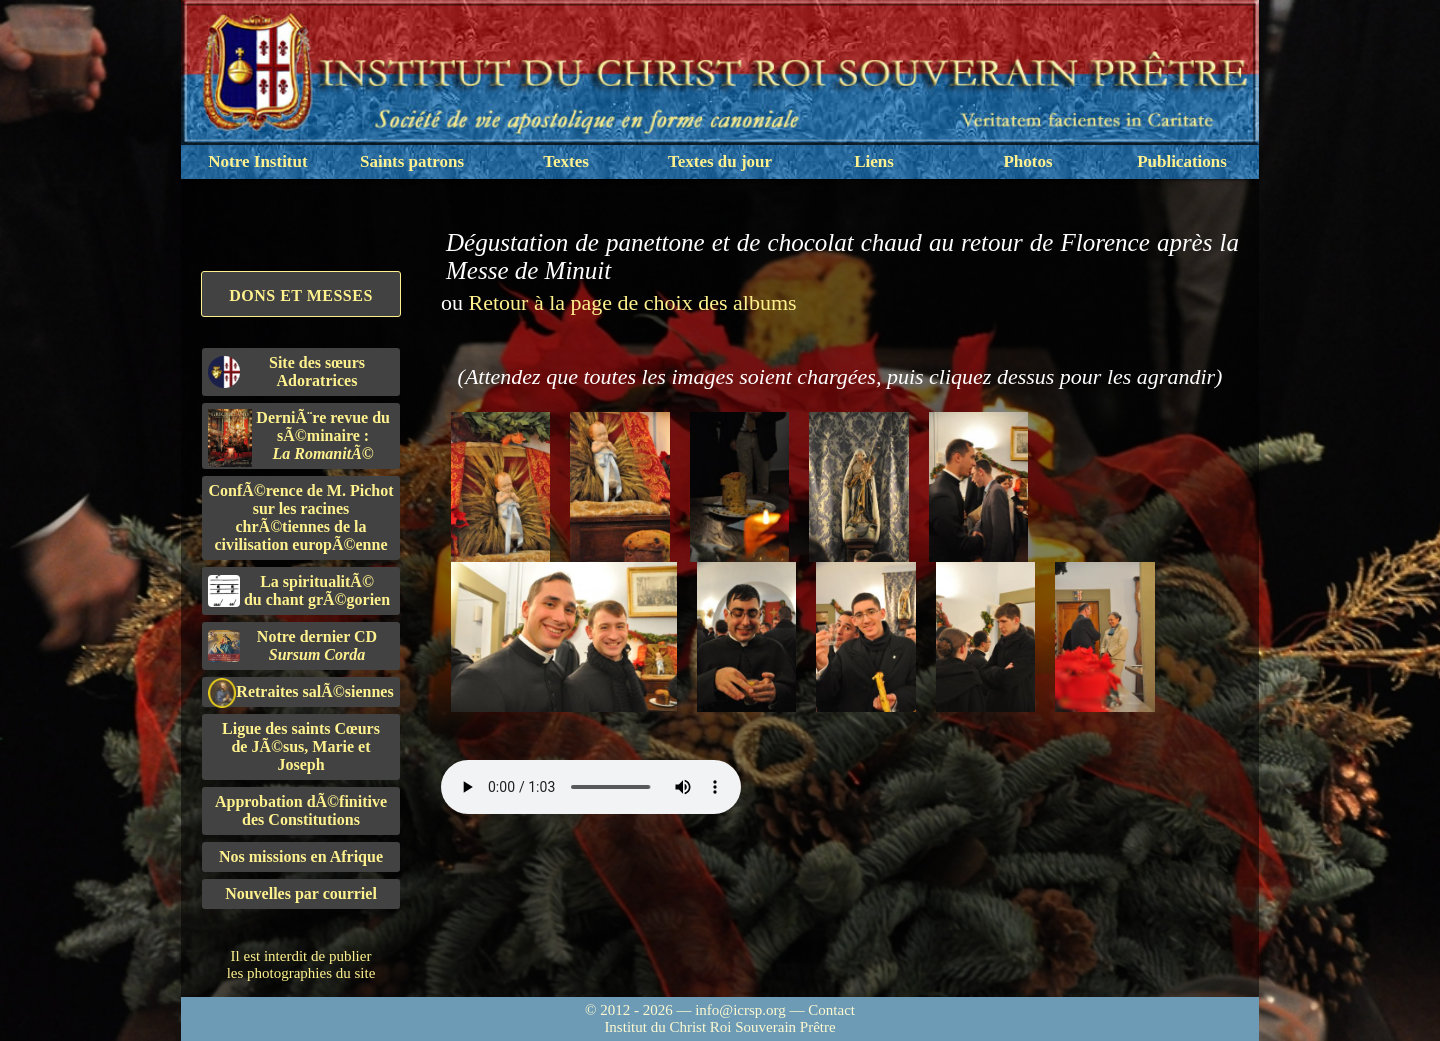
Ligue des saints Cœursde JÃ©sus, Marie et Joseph (301, 746)
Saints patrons (412, 161)
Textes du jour (720, 161)
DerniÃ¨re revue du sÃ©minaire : (299, 438)
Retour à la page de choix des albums (633, 302)
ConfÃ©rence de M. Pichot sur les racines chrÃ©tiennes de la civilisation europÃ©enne (301, 517)
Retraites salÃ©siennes (301, 692)
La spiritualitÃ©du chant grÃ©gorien (299, 590)
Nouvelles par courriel (301, 893)
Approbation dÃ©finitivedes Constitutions (301, 810)
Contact (831, 1010)
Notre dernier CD (292, 645)
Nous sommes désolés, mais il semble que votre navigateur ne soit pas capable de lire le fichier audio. (591, 787)
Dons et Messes (301, 295)
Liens (874, 161)
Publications (1182, 161)
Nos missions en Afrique (301, 856)
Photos (1027, 161)
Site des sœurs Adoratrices (286, 371)
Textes (566, 161)
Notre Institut (257, 161)
